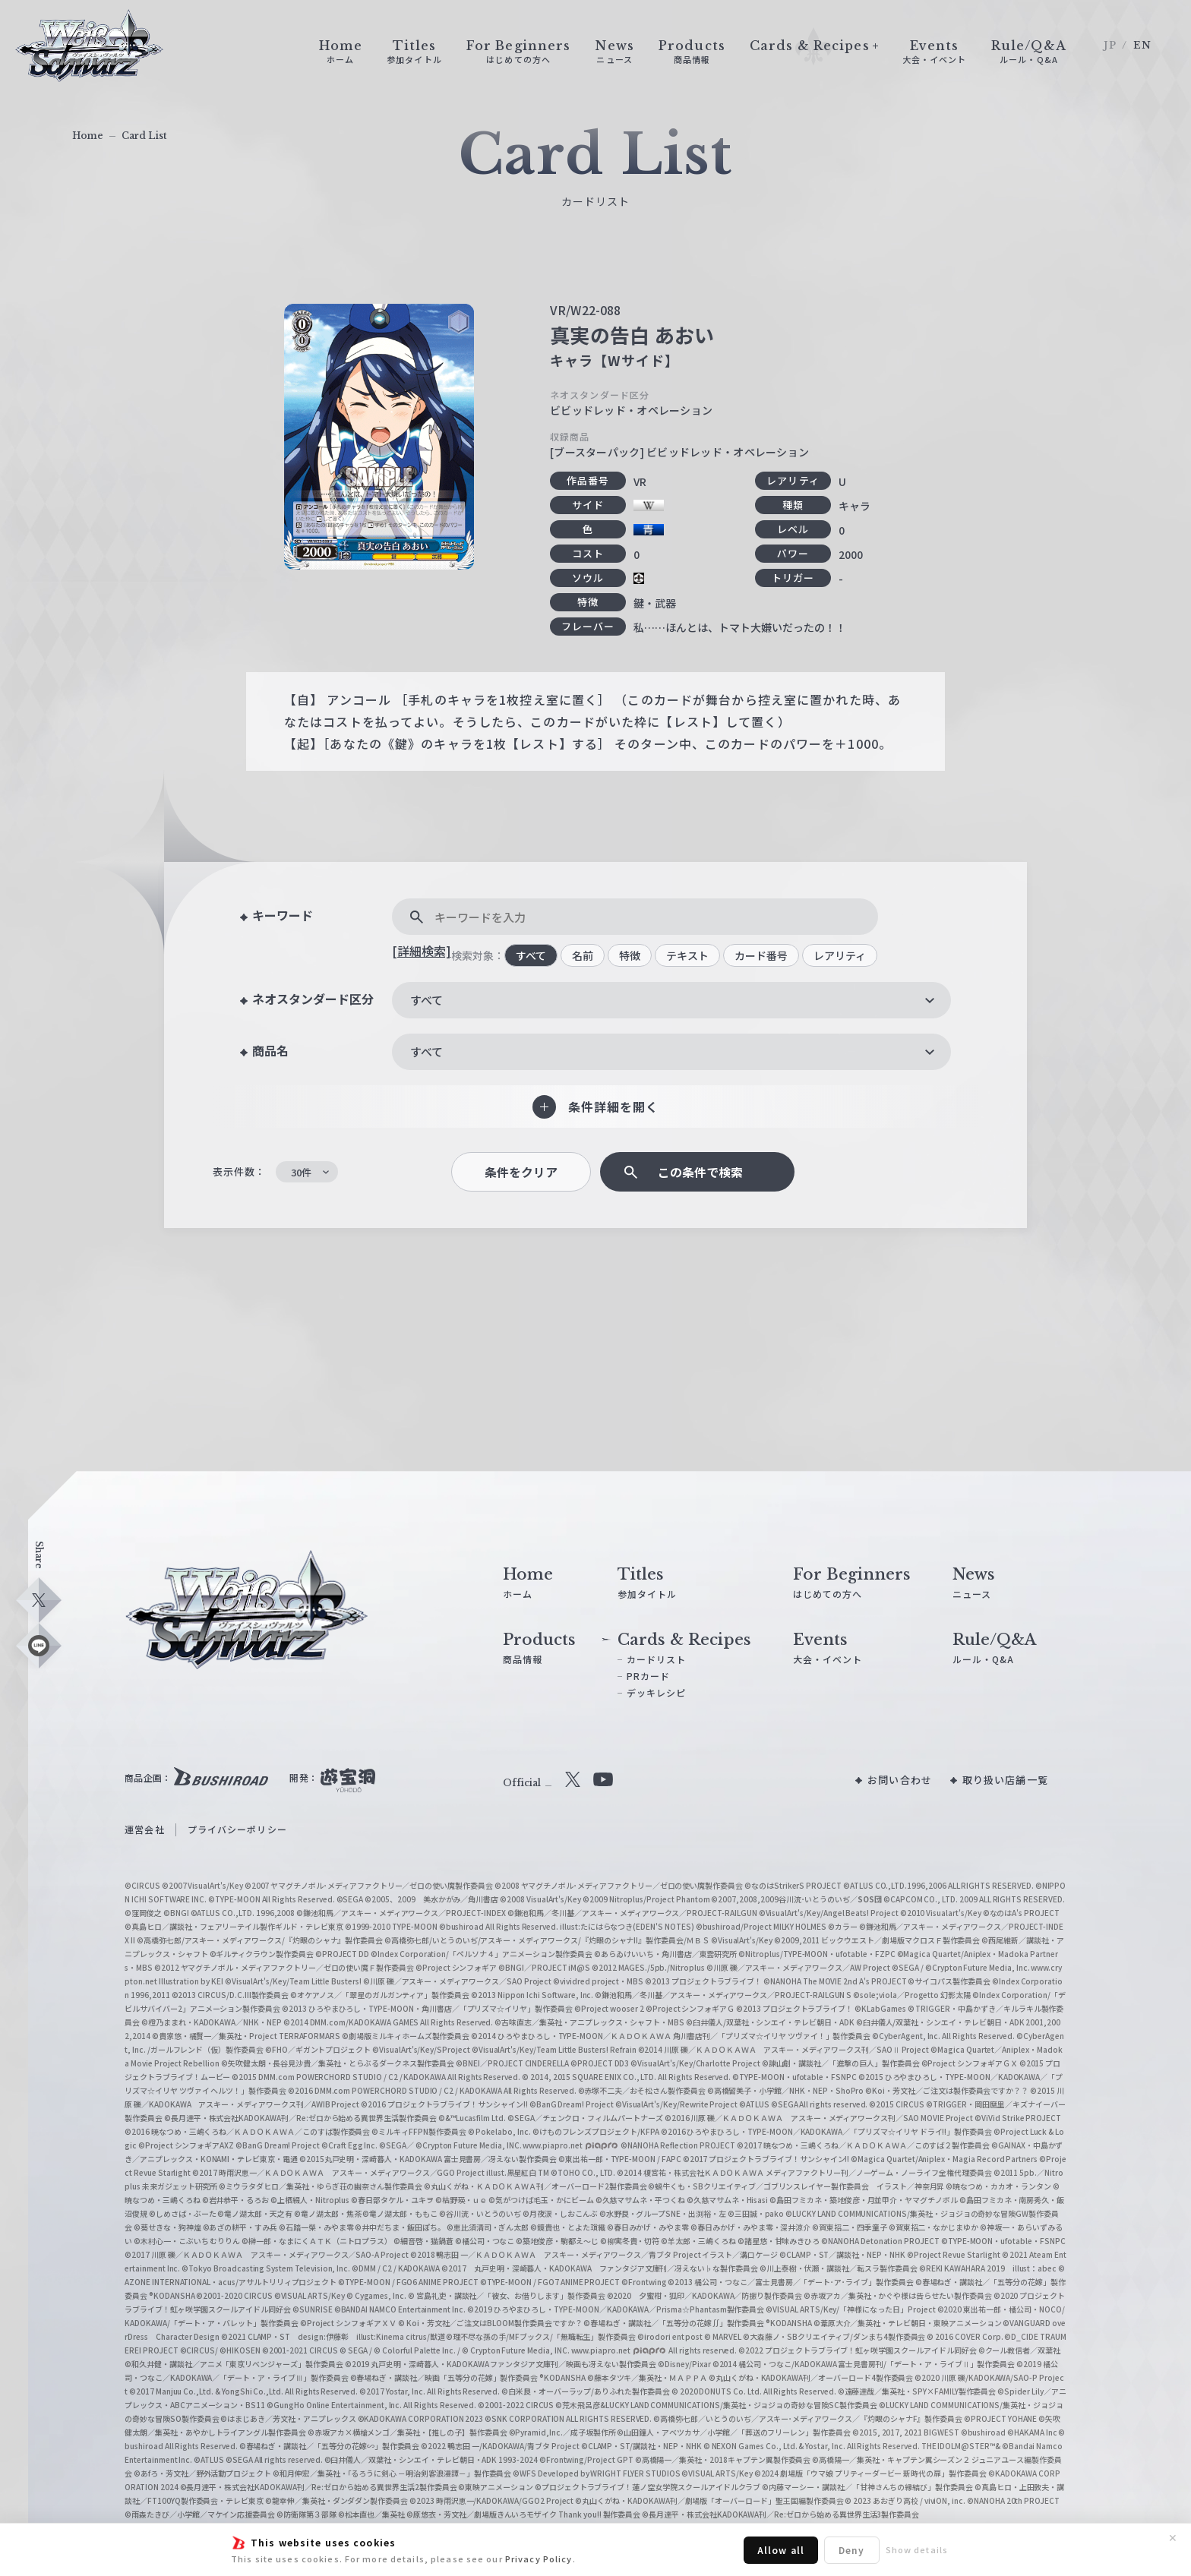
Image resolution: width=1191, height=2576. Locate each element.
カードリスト (657, 1659)
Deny (851, 2549)
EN (1142, 45)
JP (1110, 45)
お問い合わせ (899, 1780)
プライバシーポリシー (237, 1829)
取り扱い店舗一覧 (1005, 1780)
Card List (144, 135)
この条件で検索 (700, 1172)
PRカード (649, 1675)
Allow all (780, 2549)
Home (87, 135)
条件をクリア (521, 1172)
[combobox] (671, 1000)
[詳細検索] (421, 951)
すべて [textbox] (426, 1000)
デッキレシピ (657, 1692)
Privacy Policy (539, 2558)
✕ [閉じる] (1172, 2538)
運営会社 (144, 1829)
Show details (917, 2549)
